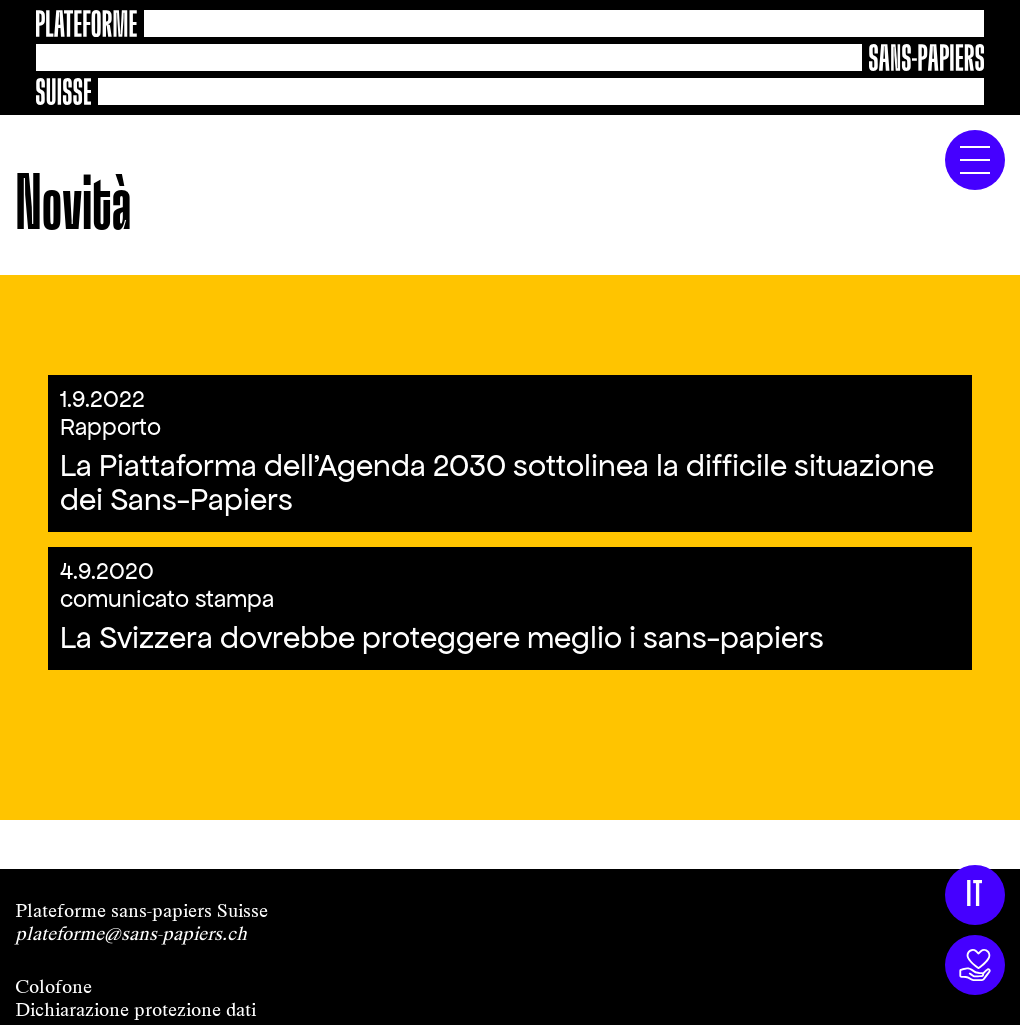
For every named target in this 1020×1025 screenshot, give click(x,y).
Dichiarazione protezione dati (135, 1009)
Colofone (53, 986)
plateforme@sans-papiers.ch (131, 933)
